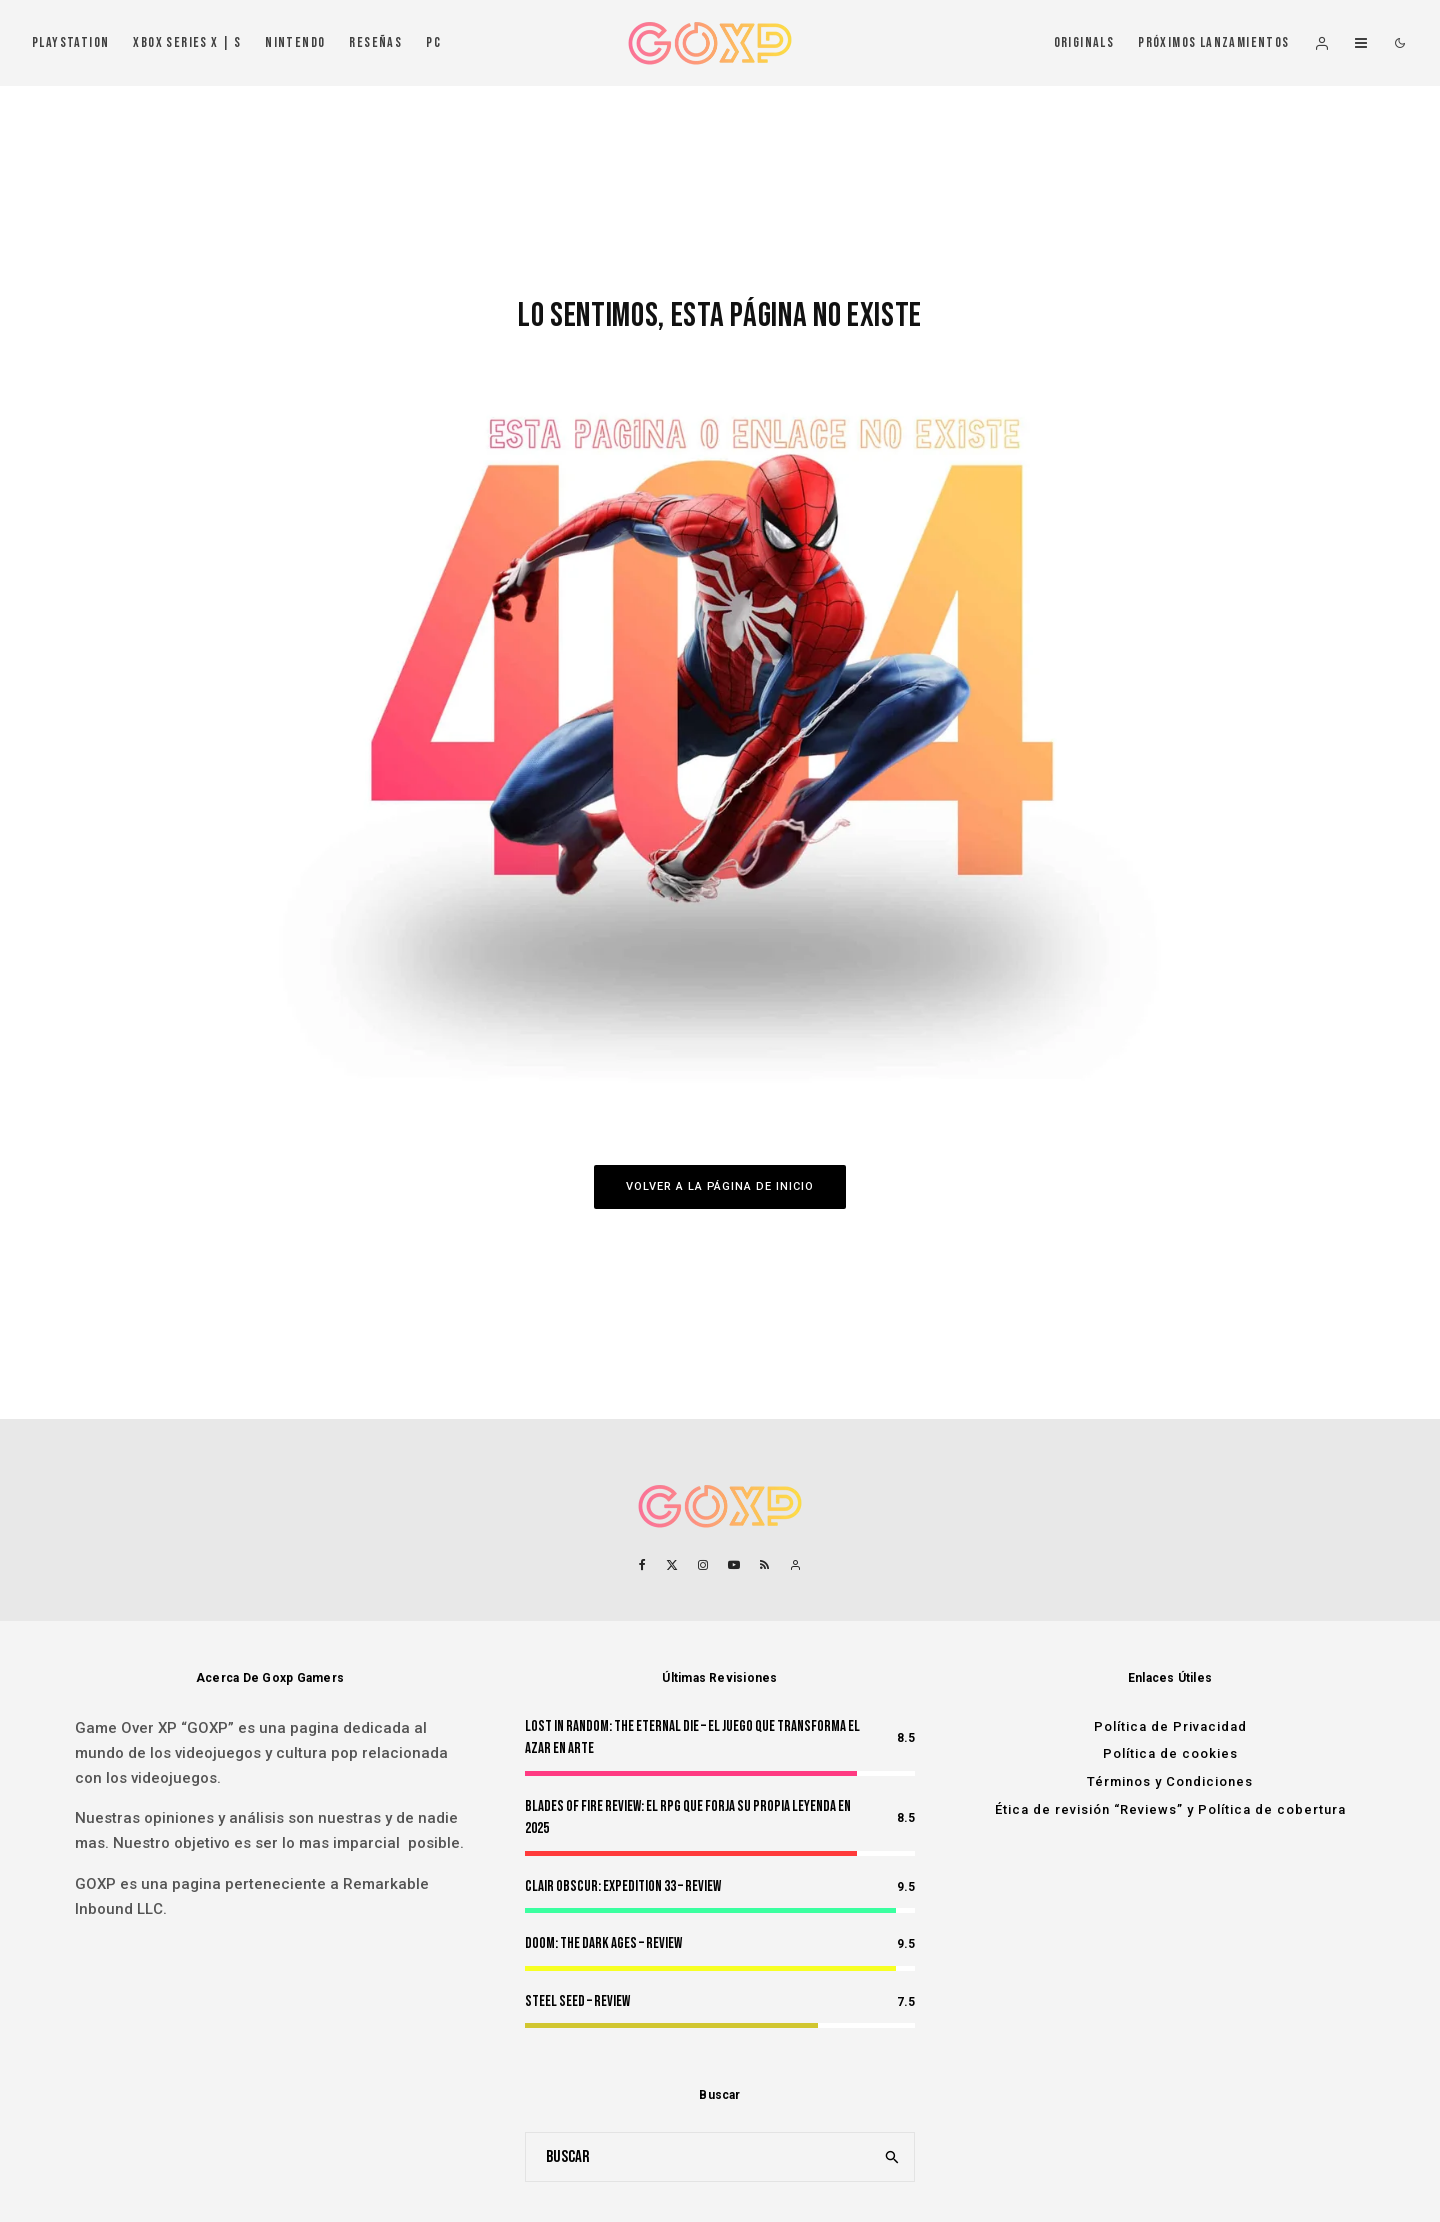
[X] (672, 1565)
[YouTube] (734, 1565)
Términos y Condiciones (1170, 1781)
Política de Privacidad (1170, 1726)
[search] (893, 2157)
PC (433, 42)
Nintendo (295, 42)
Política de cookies (1170, 1753)
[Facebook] (642, 1565)
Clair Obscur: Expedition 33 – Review (623, 1886)
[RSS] (764, 1565)
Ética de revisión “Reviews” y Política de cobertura (1170, 1809)
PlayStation (70, 42)
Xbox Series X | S (187, 42)
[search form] (698, 2157)
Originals (1084, 42)
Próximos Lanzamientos (1213, 42)
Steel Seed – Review (577, 2001)
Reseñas (375, 42)
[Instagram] (703, 1565)
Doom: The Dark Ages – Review (603, 1943)
